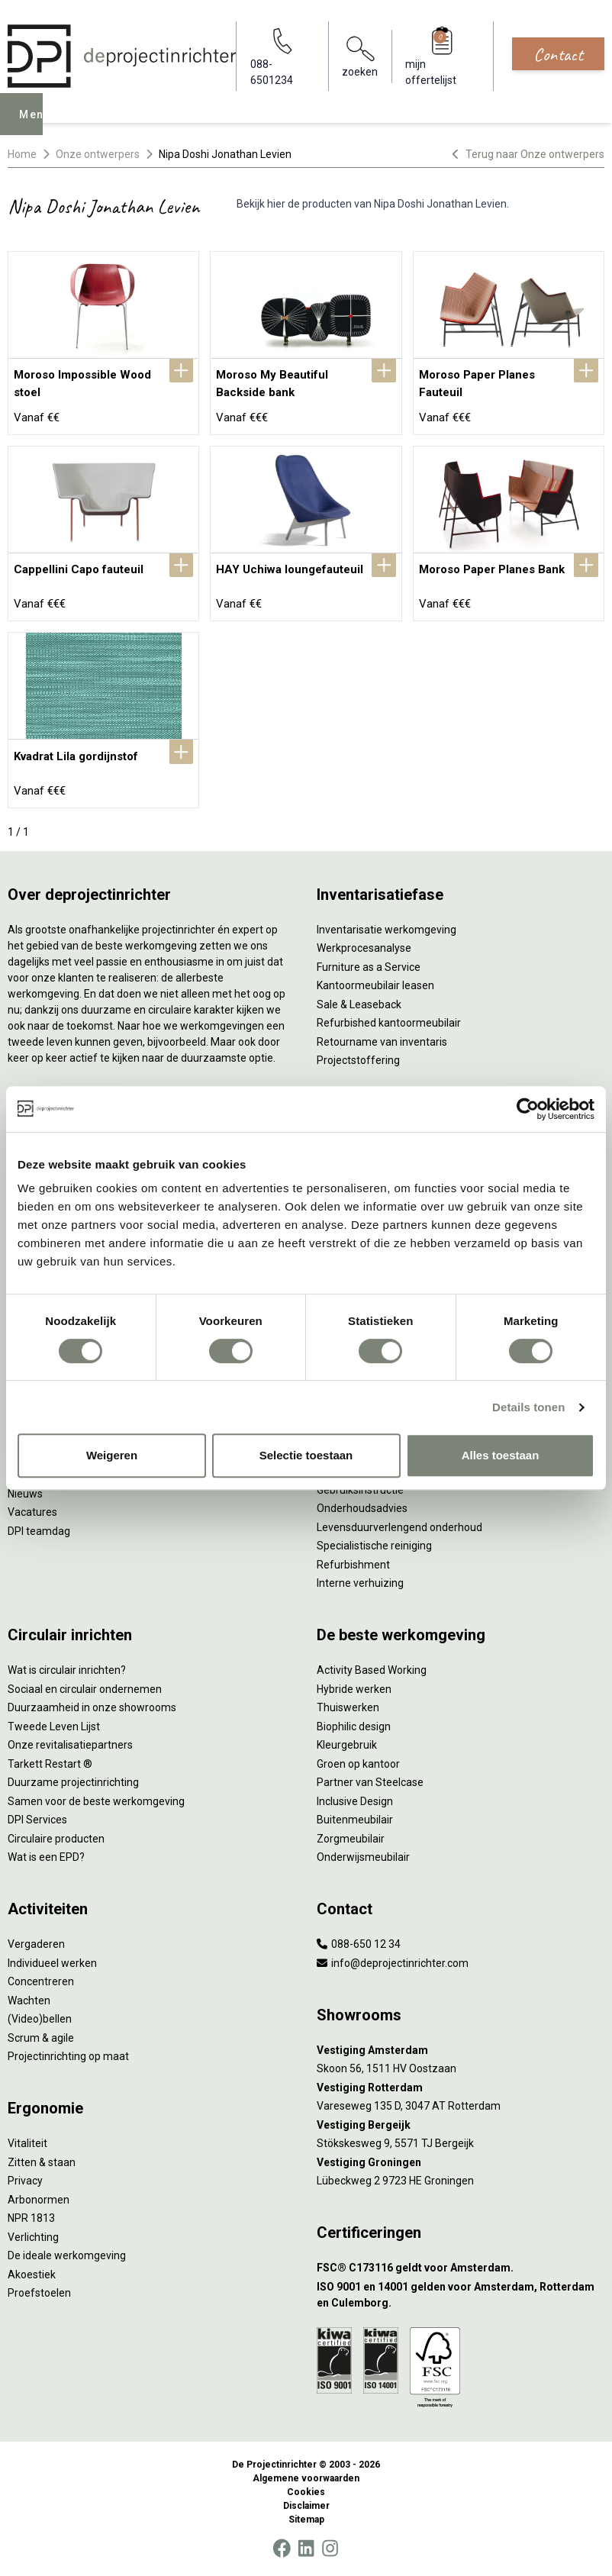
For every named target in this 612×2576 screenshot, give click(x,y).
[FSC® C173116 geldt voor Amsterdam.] (460, 2268)
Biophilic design (354, 1726)
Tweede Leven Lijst (54, 1726)
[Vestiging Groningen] (460, 2163)
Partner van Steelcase (370, 1782)
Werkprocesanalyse (364, 948)
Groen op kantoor (358, 1764)
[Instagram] (330, 2548)
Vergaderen (36, 1944)
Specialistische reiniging (374, 1545)
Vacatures (32, 1512)
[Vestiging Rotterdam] (460, 2088)
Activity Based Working (372, 1670)
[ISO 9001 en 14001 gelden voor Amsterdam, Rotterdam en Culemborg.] (460, 2295)
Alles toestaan (501, 1455)
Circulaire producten (56, 1839)
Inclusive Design (355, 1801)
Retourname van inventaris (382, 1042)
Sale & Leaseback (359, 1004)
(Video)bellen (40, 2019)
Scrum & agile (41, 2038)
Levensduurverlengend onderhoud (399, 1527)
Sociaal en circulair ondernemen (85, 1689)
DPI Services (37, 1820)
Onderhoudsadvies (362, 1508)
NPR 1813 (31, 2218)
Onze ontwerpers (98, 154)
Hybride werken (354, 1689)
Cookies (306, 2492)
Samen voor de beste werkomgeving (96, 1801)
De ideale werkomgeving (67, 2255)
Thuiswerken (348, 1707)
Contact (558, 54)
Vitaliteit (27, 2143)
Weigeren (111, 1455)
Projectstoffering (358, 1060)
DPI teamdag (39, 1531)
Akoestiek (32, 2274)
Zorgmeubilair (351, 1839)
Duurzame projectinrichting (73, 1782)
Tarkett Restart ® (50, 1764)
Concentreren (41, 1981)
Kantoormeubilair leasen (375, 985)
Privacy (25, 2181)
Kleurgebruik (347, 1745)
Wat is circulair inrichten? (67, 1670)
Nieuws (25, 1494)
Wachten (29, 2000)
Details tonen (528, 1407)
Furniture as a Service (368, 967)
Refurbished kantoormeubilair (389, 1023)
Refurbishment (353, 1565)
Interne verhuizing (360, 1583)
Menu (39, 125)
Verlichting (33, 2237)
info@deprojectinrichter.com (393, 1963)
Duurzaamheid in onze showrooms (92, 1707)
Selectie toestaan (306, 1455)
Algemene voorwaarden (306, 2478)
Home (22, 154)
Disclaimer (306, 2505)
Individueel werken (52, 1963)
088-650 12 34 (359, 1944)
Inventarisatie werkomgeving (386, 930)
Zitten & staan (42, 2162)
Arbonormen (38, 2200)
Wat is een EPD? (46, 1857)
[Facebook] (281, 2548)
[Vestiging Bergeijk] (460, 2125)
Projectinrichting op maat (68, 2056)
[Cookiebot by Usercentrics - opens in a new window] (527, 1109)
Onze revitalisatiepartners (70, 1745)
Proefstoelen (39, 2293)
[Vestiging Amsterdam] (460, 2050)
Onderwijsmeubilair (363, 1857)
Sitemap (306, 2519)
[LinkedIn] (306, 2548)
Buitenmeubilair (355, 1820)
